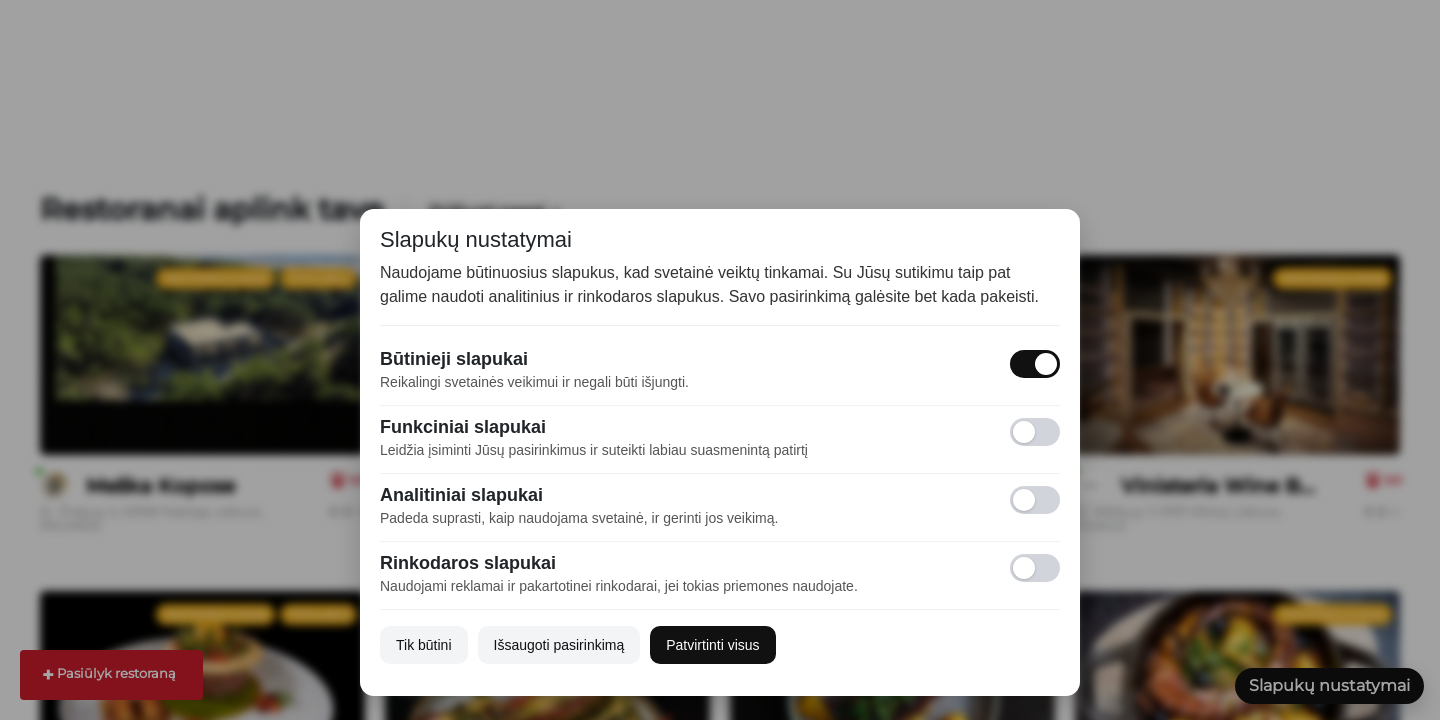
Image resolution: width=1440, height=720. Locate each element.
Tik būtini (424, 645)
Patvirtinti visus (712, 645)
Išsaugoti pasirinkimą (559, 645)
